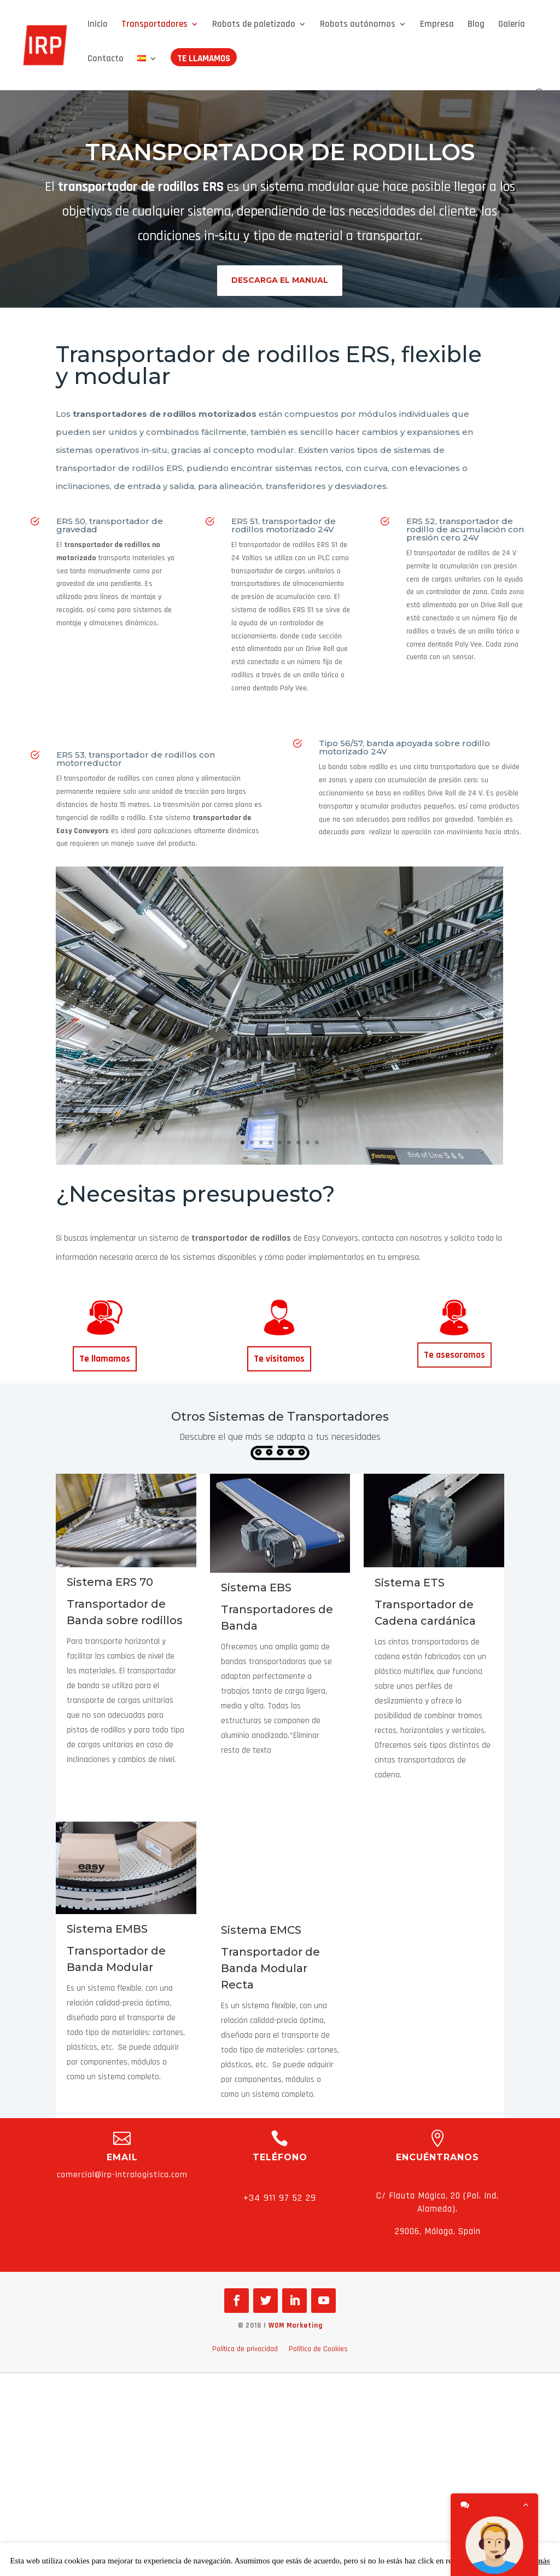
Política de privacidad (245, 2349)
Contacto (106, 60)
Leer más (533, 2560)
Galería (511, 25)
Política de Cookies (318, 2349)
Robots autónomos (357, 25)
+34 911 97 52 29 (279, 2197)
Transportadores (154, 25)
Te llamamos (203, 60)
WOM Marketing (296, 2325)
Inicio (98, 25)
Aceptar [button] (498, 2561)
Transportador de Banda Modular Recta (270, 1968)
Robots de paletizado (253, 25)
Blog (476, 25)
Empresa (437, 25)
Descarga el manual (279, 280)
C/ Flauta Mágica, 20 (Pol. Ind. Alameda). (437, 2202)
